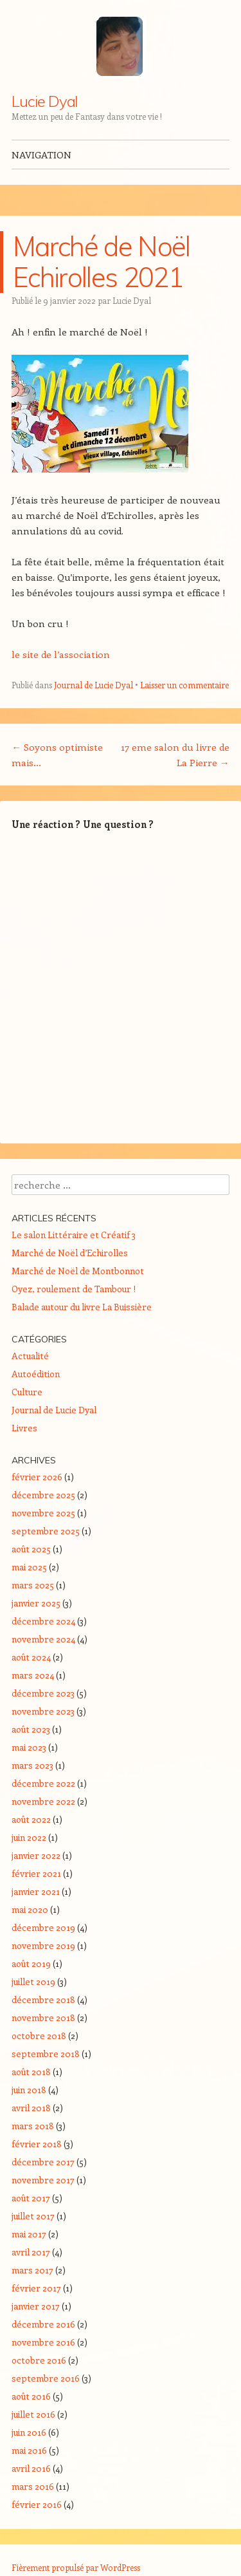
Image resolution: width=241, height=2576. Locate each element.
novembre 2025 (43, 1513)
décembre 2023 (43, 1693)
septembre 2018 (46, 2053)
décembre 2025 (43, 1495)
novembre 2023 (43, 1711)
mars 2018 (33, 2126)
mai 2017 (29, 2234)
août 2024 (31, 1657)
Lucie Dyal (45, 101)
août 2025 (31, 1549)
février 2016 (37, 2504)
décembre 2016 (43, 2324)
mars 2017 (32, 2270)
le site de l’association (61, 654)
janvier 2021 (36, 1891)
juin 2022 (29, 1837)
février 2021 (36, 1873)
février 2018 (37, 2144)
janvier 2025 (36, 1603)
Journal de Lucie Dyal (93, 684)
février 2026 (37, 1477)
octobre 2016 (39, 2360)
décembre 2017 (43, 2162)
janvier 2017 (36, 2306)
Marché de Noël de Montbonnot (78, 1270)
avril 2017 (31, 2252)
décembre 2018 (43, 1999)
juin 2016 (29, 2432)
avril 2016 (31, 2468)
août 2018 (31, 2071)
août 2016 (31, 2396)
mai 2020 (30, 1909)
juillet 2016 (33, 2414)
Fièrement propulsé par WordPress (76, 2567)
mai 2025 (29, 1567)
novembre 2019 (43, 1945)
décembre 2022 (43, 1783)
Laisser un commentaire (184, 684)
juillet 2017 (33, 2216)
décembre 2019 (43, 1927)
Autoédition (36, 1374)
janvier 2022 (36, 1855)
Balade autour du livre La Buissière (82, 1307)
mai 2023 (29, 1747)
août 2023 (31, 1729)
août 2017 (31, 2198)
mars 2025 (33, 1585)
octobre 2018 (39, 2035)
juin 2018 (29, 2089)
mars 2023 (32, 1765)
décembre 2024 (43, 1621)
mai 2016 (29, 2450)
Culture (27, 1392)
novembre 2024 (43, 1639)
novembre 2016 (43, 2342)
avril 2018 (31, 2107)
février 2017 (36, 2288)
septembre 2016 (46, 2378)
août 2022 (31, 1819)
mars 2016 (33, 2486)
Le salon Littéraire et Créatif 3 (74, 1234)
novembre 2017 (43, 2180)
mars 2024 (33, 1675)
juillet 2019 (33, 1981)
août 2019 (31, 1963)
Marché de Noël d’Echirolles (70, 1252)
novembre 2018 (43, 2017)
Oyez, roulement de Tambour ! (74, 1289)
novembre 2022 (43, 1801)
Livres (24, 1428)
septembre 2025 (46, 1531)
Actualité (30, 1355)
